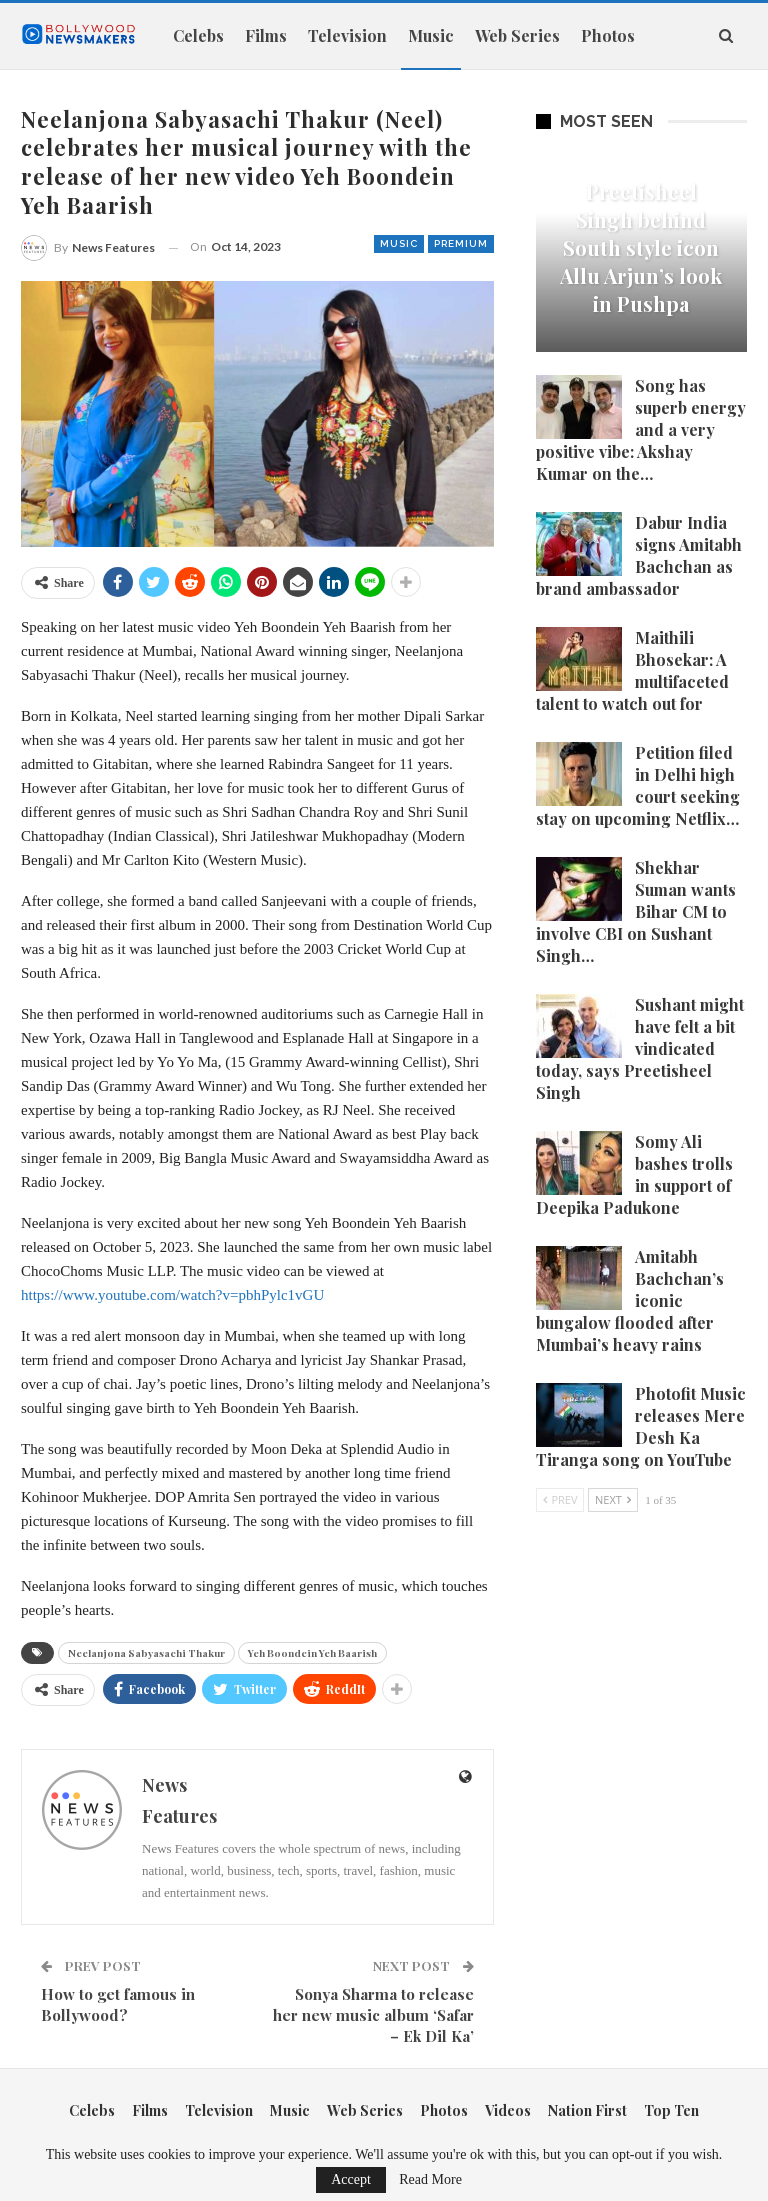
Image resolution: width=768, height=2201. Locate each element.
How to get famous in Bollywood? (118, 2004)
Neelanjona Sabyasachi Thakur (146, 1653)
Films (266, 35)
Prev (560, 1499)
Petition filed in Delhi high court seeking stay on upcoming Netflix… (638, 785)
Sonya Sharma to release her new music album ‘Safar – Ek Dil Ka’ (373, 2015)
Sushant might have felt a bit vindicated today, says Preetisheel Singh (640, 1048)
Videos (508, 2110)
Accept (351, 2179)
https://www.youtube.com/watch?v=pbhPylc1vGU (172, 1295)
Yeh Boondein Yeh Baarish (312, 1653)
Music (431, 35)
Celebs (198, 35)
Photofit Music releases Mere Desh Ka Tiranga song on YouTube (641, 1426)
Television (347, 35)
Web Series (517, 35)
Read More (430, 2180)
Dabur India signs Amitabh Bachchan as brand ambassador (639, 555)
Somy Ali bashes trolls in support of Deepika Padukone (634, 1174)
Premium (461, 243)
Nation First (587, 2110)
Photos (444, 2110)
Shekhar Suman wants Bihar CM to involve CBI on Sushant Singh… (636, 911)
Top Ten (671, 2110)
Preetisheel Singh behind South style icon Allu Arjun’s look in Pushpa (641, 247)
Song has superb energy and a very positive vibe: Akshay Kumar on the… (641, 429)
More (602, 35)
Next (613, 1499)
